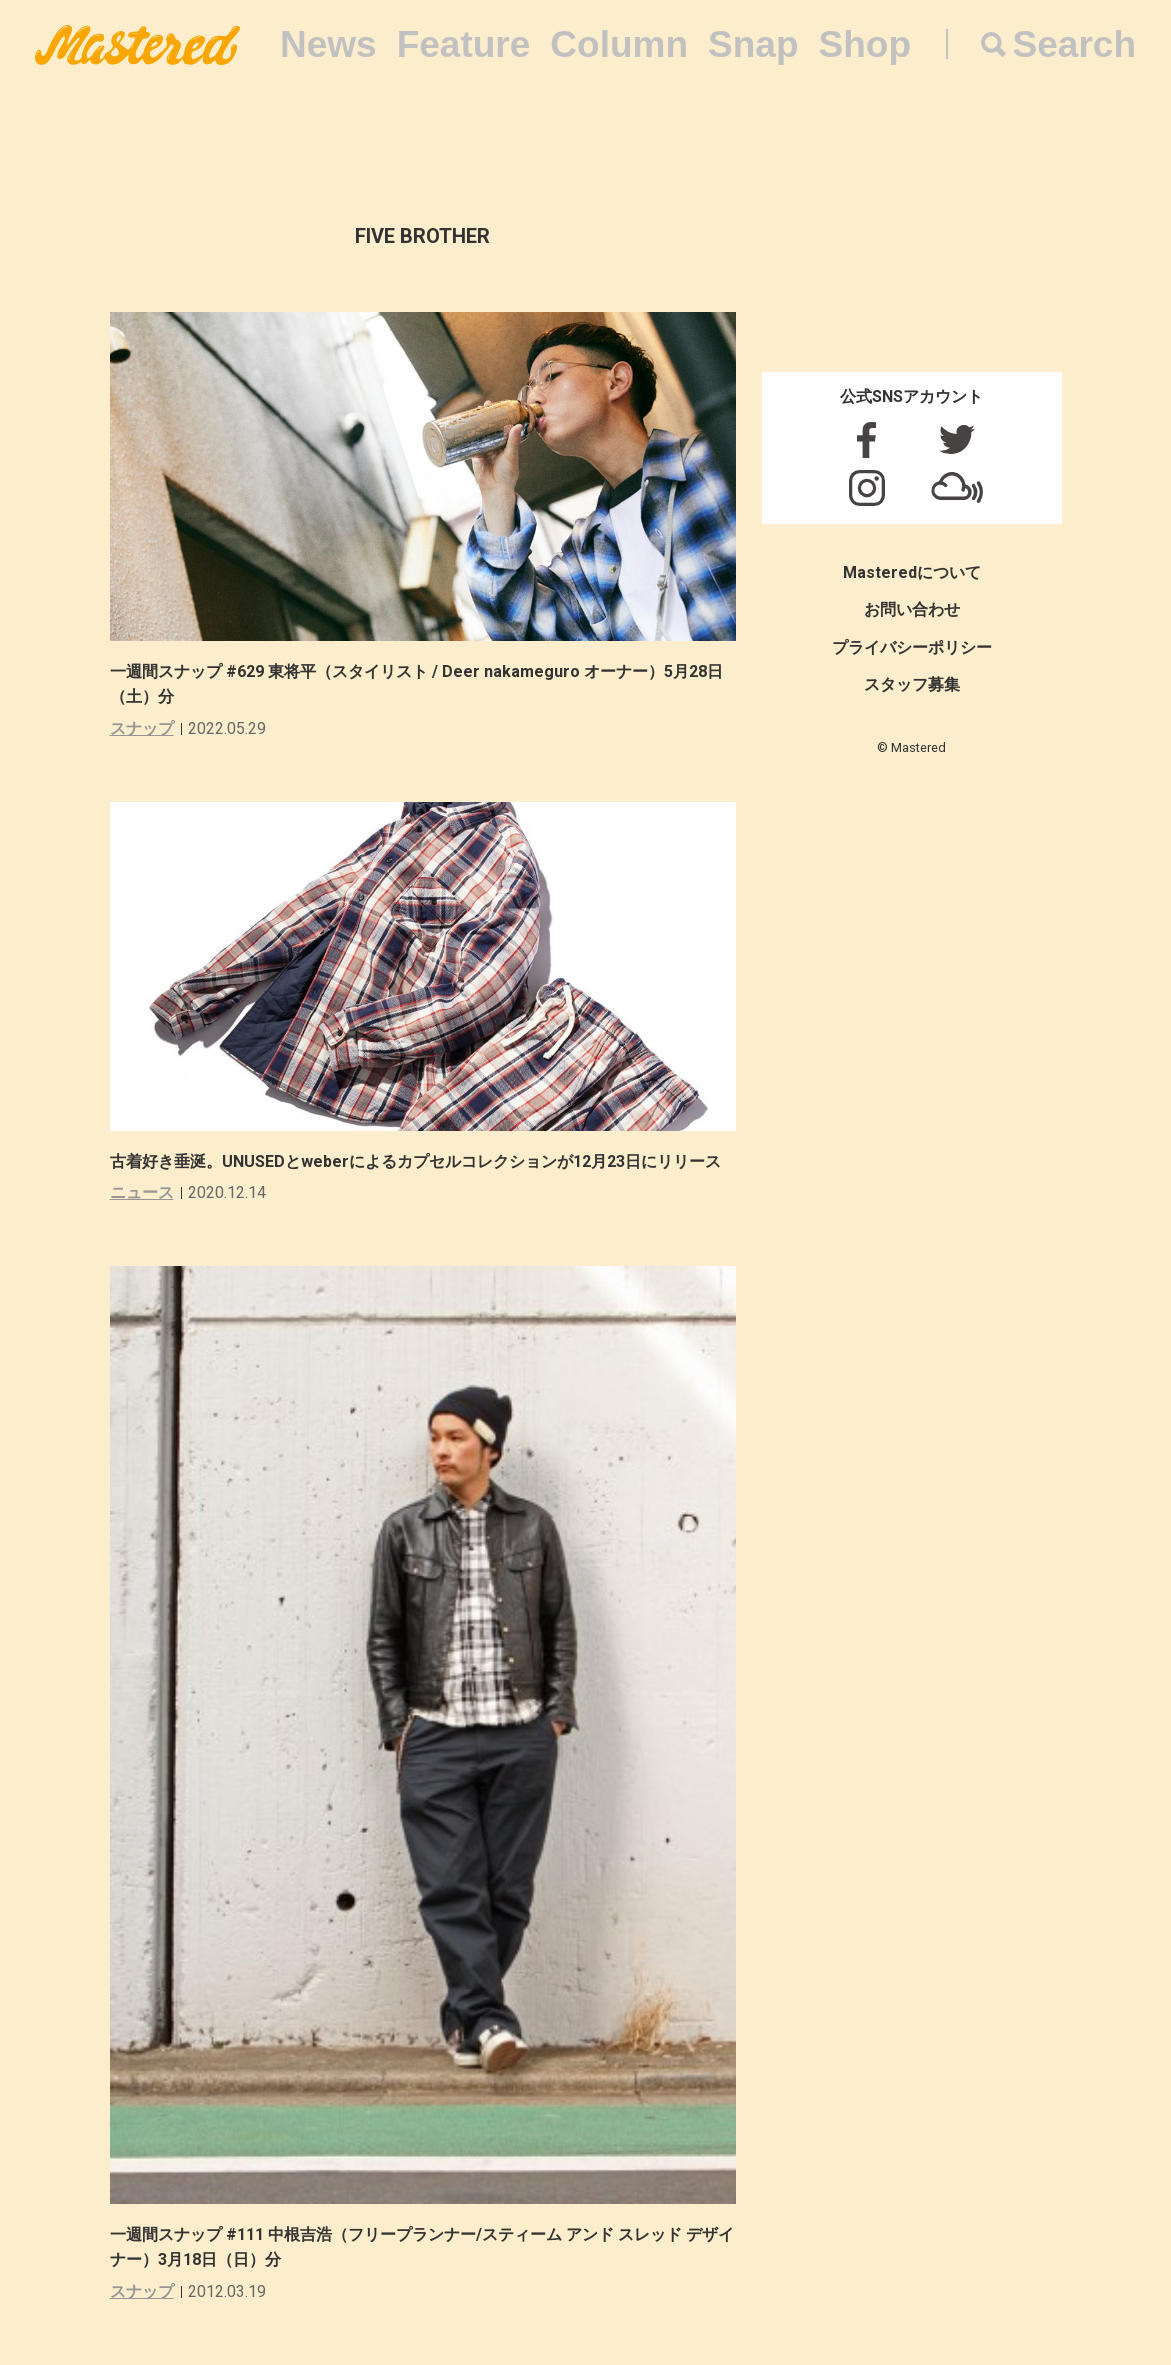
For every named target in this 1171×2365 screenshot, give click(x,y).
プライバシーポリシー (912, 647)
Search (1074, 44)
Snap (753, 44)
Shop (865, 44)
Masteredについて (912, 572)
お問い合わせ (912, 609)
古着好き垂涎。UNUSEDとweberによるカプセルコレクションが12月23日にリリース (415, 1161)
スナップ (142, 728)
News (328, 44)
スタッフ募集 (912, 684)
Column (619, 44)
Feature (464, 44)
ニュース (142, 1192)
